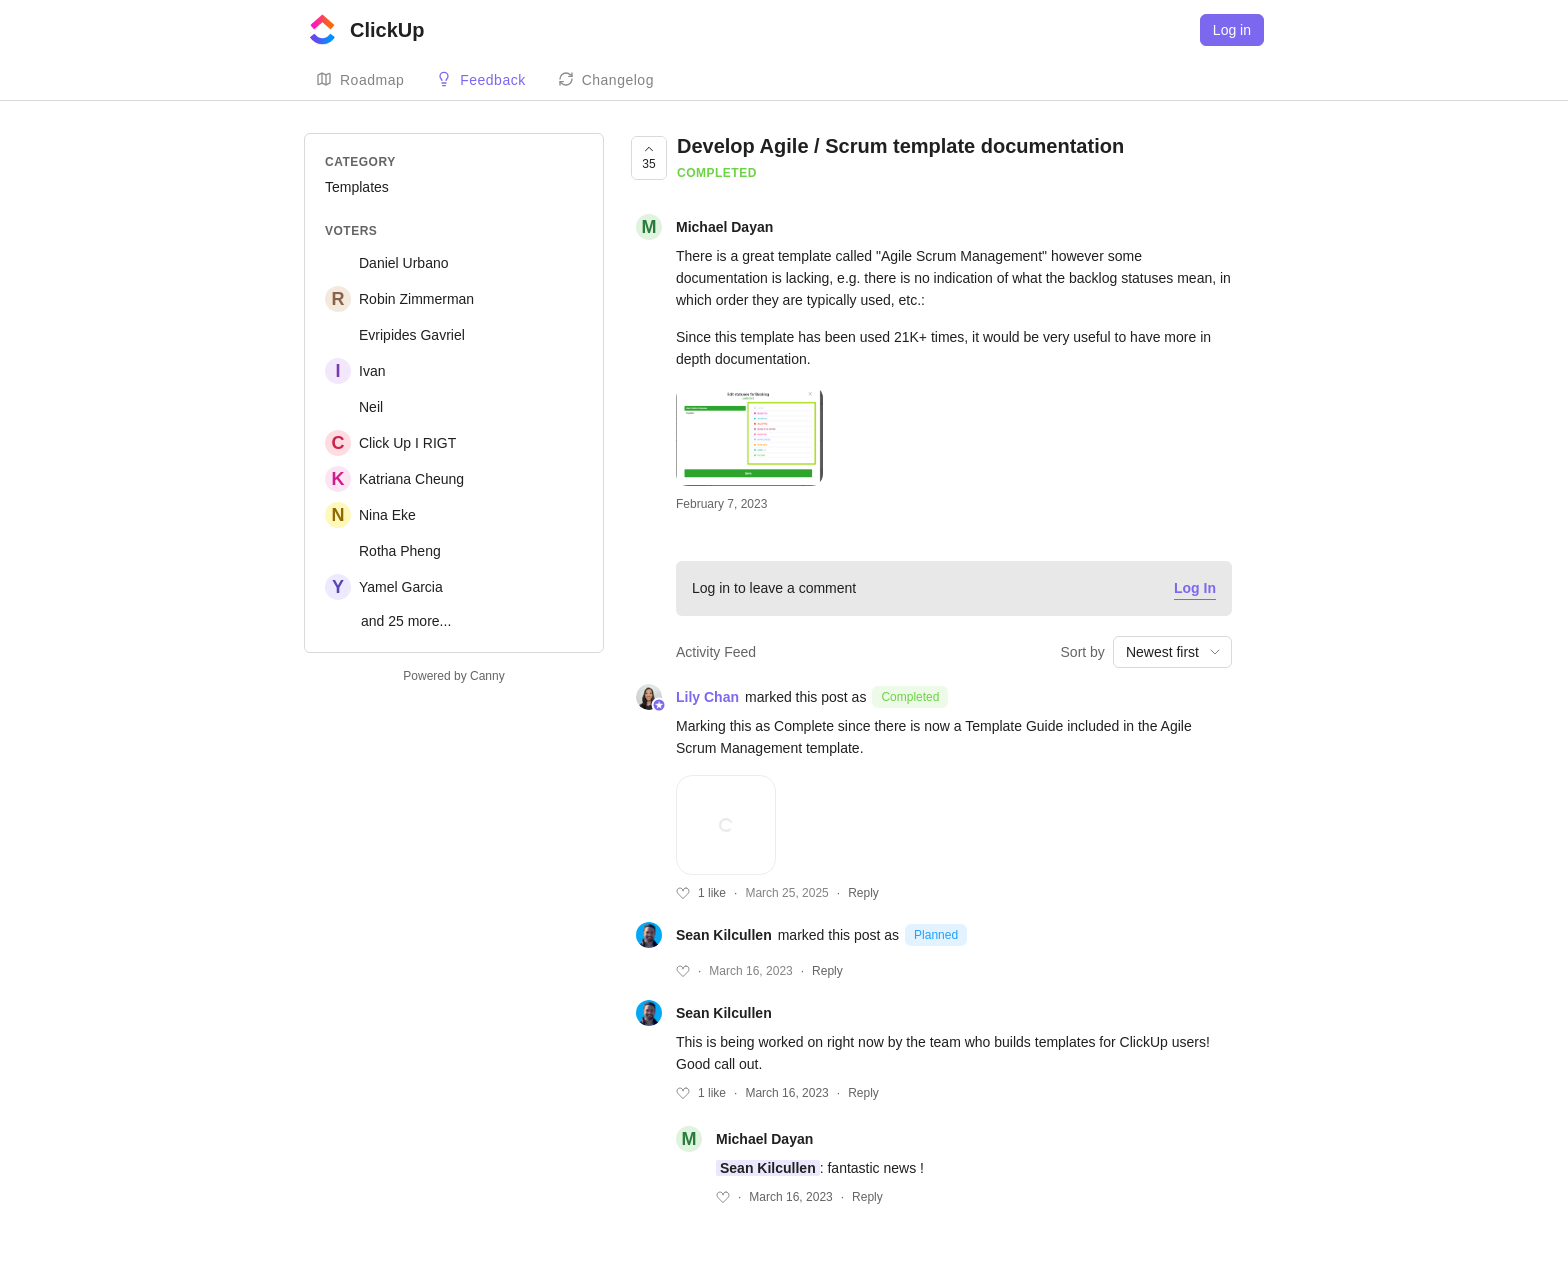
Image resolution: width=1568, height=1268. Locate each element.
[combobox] (1172, 652)
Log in (1232, 30)
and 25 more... (406, 621)
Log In (1195, 588)
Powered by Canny (453, 676)
